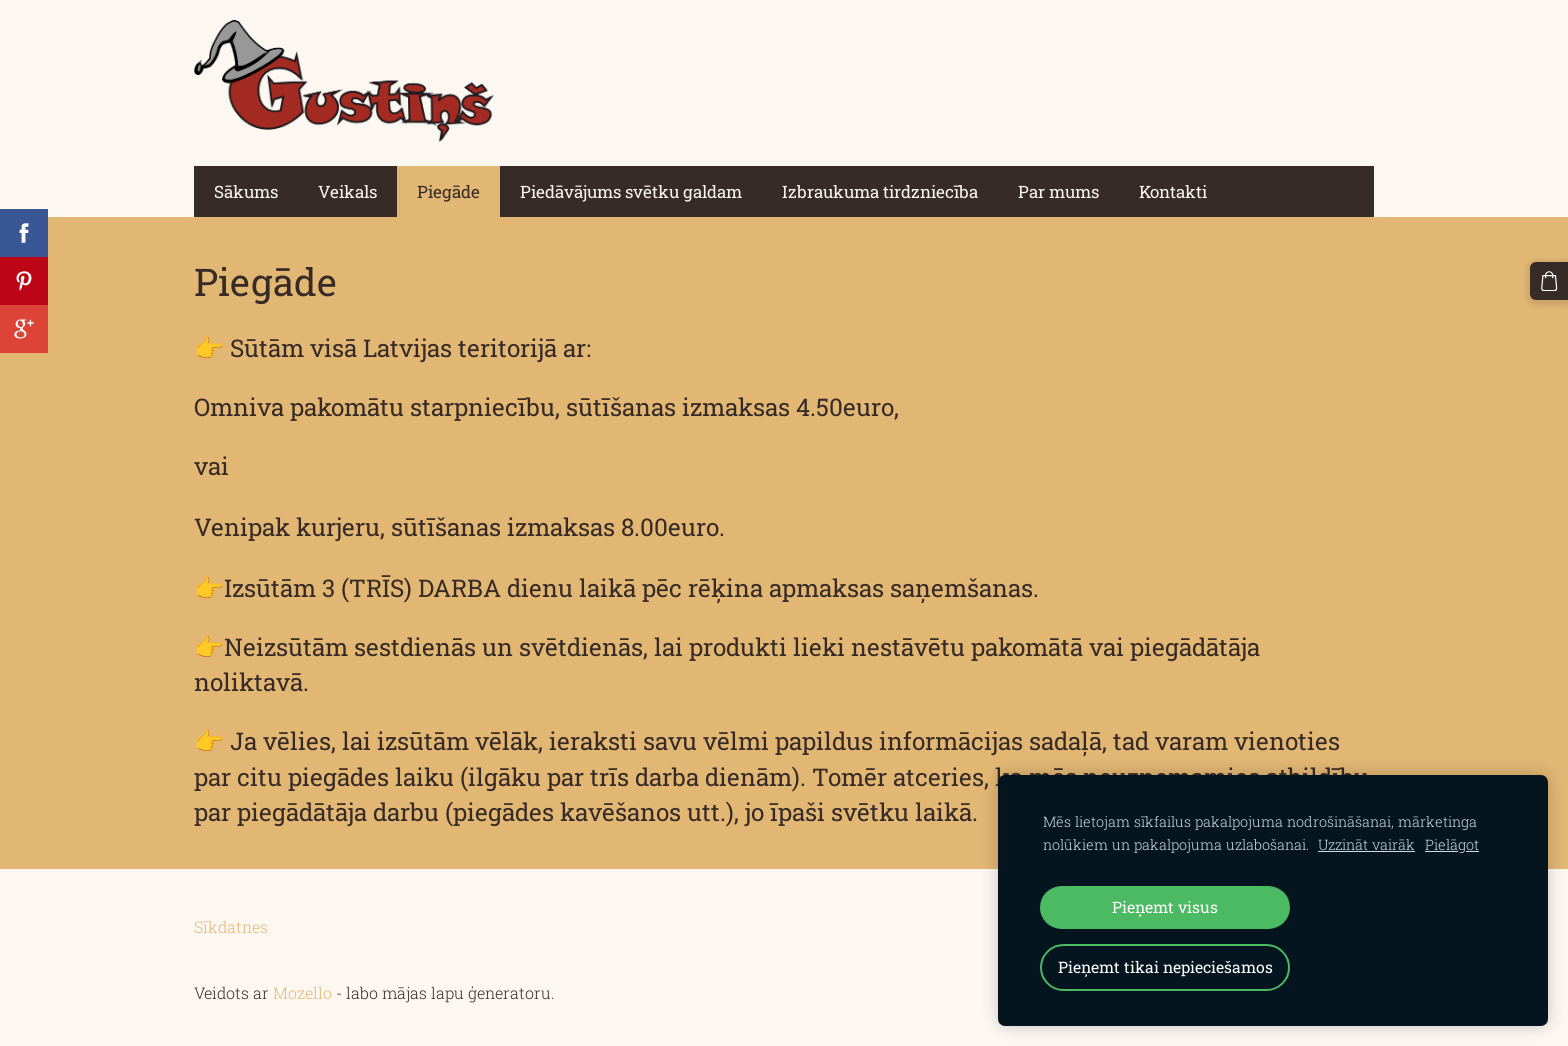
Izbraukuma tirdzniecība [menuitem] (880, 191)
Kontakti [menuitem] (1173, 191)
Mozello (302, 992)
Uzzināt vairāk (1366, 844)
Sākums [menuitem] (246, 191)
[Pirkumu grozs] (1549, 281)
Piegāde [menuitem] (448, 191)
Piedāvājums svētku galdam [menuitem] (631, 191)
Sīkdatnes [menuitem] (231, 926)
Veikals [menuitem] (347, 191)
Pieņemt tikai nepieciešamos (1165, 966)
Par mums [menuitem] (1058, 191)
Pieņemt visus (1165, 906)
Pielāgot (1452, 844)
